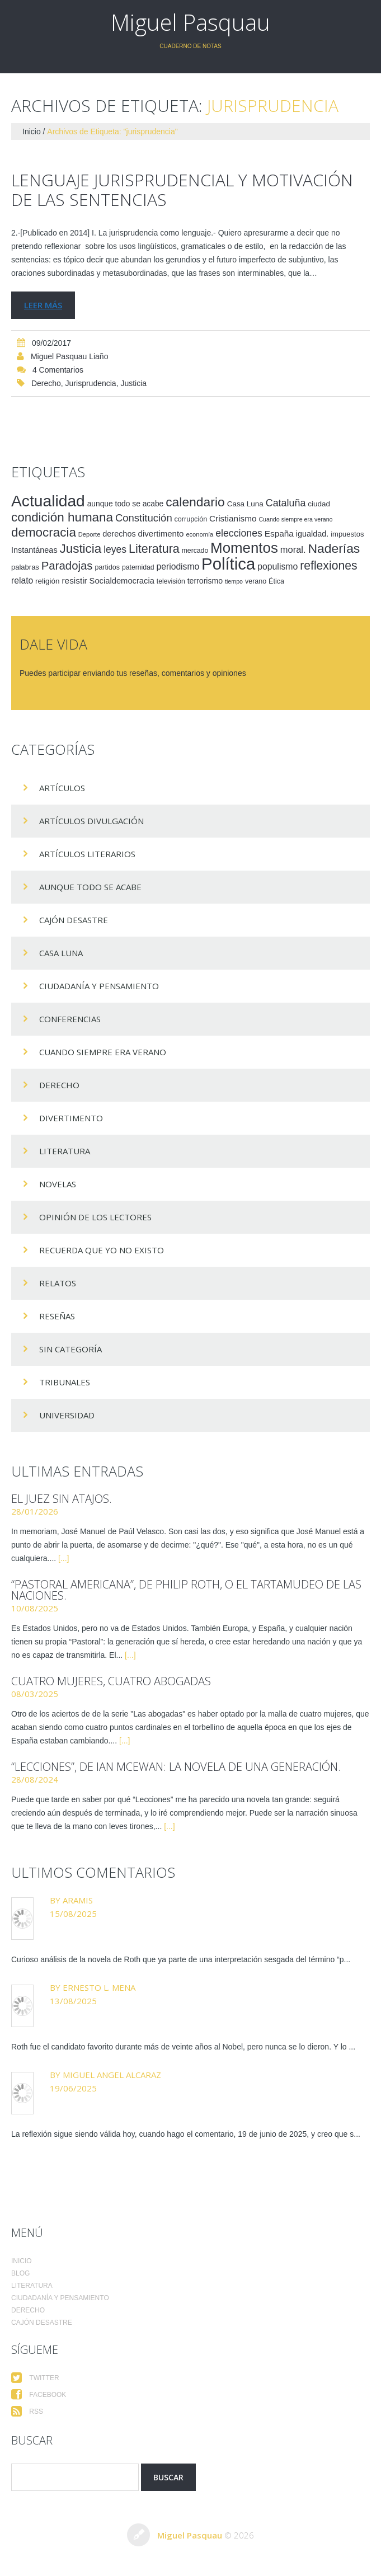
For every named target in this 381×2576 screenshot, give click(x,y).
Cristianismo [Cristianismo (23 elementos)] (233, 518)
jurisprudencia (90, 383)
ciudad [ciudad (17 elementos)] (319, 504)
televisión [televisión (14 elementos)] (171, 581)
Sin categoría (70, 1349)
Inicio (31, 131)
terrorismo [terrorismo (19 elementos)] (205, 580)
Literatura (64, 1151)
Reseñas (57, 1316)
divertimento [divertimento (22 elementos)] (161, 533)
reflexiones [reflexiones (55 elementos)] (328, 565)
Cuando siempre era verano (102, 1051)
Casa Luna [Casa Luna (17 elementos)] (245, 504)
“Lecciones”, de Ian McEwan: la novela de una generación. (176, 1766)
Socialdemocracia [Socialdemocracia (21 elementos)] (122, 580)
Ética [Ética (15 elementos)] (276, 581)
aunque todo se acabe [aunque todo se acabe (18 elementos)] (125, 504)
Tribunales (64, 1382)
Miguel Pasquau (190, 22)
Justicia (133, 383)
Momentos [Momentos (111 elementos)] (244, 548)
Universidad (67, 1415)
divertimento (71, 1118)
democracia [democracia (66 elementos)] (43, 532)
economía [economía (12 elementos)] (199, 534)
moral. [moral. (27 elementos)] (293, 549)
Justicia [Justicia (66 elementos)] (80, 549)
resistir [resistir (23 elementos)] (74, 580)
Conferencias (70, 1018)
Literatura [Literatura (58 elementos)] (154, 549)
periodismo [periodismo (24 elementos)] (178, 566)
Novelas (57, 1184)
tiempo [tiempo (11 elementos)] (234, 581)
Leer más (43, 305)
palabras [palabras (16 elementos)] (25, 567)
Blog (20, 2273)
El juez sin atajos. (61, 1498)
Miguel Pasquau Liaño (70, 356)
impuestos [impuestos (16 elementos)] (347, 534)
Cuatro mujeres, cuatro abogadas (111, 1681)
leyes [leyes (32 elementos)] (115, 549)
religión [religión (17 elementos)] (47, 581)
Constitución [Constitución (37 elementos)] (143, 518)
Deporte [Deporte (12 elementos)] (89, 534)
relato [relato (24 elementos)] (22, 580)
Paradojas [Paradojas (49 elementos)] (67, 566)
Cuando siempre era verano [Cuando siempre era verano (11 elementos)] (295, 519)
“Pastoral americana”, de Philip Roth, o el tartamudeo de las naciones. (186, 1590)
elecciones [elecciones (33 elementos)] (238, 533)
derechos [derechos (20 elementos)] (118, 533)
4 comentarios (57, 369)
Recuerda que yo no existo (101, 1250)
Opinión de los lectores (95, 1217)
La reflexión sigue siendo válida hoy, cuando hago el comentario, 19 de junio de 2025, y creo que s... (185, 2134)
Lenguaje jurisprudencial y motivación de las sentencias (182, 189)
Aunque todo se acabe (90, 886)
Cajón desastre (73, 919)
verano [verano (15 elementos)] (255, 581)
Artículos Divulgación (91, 820)
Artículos (62, 787)
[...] (63, 1558)
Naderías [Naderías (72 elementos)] (334, 548)
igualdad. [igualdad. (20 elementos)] (312, 533)
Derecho (46, 383)
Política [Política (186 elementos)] (228, 563)
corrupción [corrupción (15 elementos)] (191, 519)
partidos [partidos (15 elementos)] (107, 567)
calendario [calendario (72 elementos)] (195, 502)
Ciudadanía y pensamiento (99, 985)
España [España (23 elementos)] (279, 533)
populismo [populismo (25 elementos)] (277, 566)
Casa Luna (61, 952)
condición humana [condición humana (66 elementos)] (62, 517)
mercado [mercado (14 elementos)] (195, 550)
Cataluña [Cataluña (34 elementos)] (286, 503)
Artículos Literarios (87, 853)
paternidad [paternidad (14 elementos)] (138, 567)
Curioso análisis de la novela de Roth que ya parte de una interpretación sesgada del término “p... (180, 1959)
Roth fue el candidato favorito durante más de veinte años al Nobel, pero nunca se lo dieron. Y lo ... (183, 2046)
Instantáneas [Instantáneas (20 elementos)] (34, 550)
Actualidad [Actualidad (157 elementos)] (48, 501)
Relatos (57, 1283)
